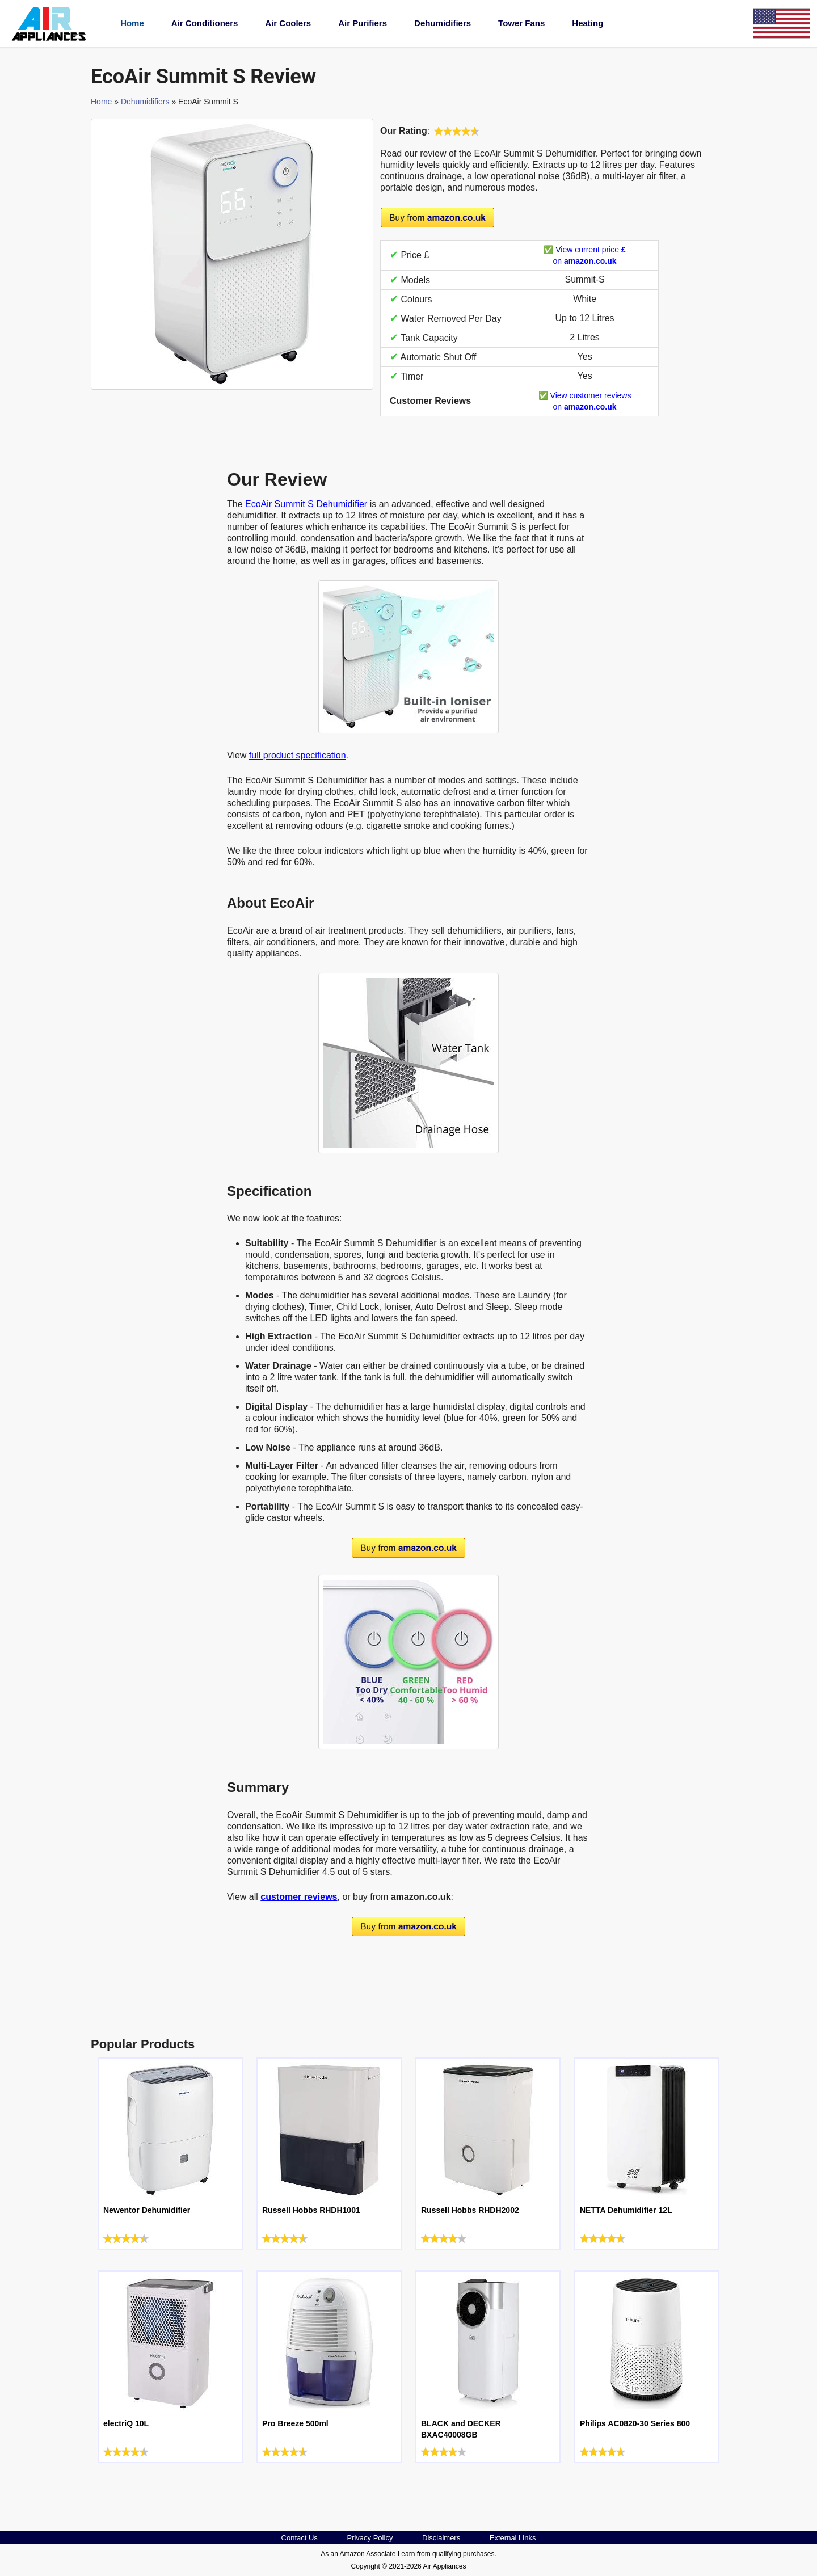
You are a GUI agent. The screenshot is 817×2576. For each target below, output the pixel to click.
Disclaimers (441, 2537)
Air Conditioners (204, 23)
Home (132, 23)
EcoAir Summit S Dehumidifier (306, 504)
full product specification (297, 755)
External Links (513, 2537)
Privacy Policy (370, 2537)
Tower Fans (521, 23)
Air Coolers (288, 23)
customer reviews (298, 1897)
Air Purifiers (362, 23)
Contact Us (299, 2537)
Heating (587, 23)
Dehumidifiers (442, 23)
